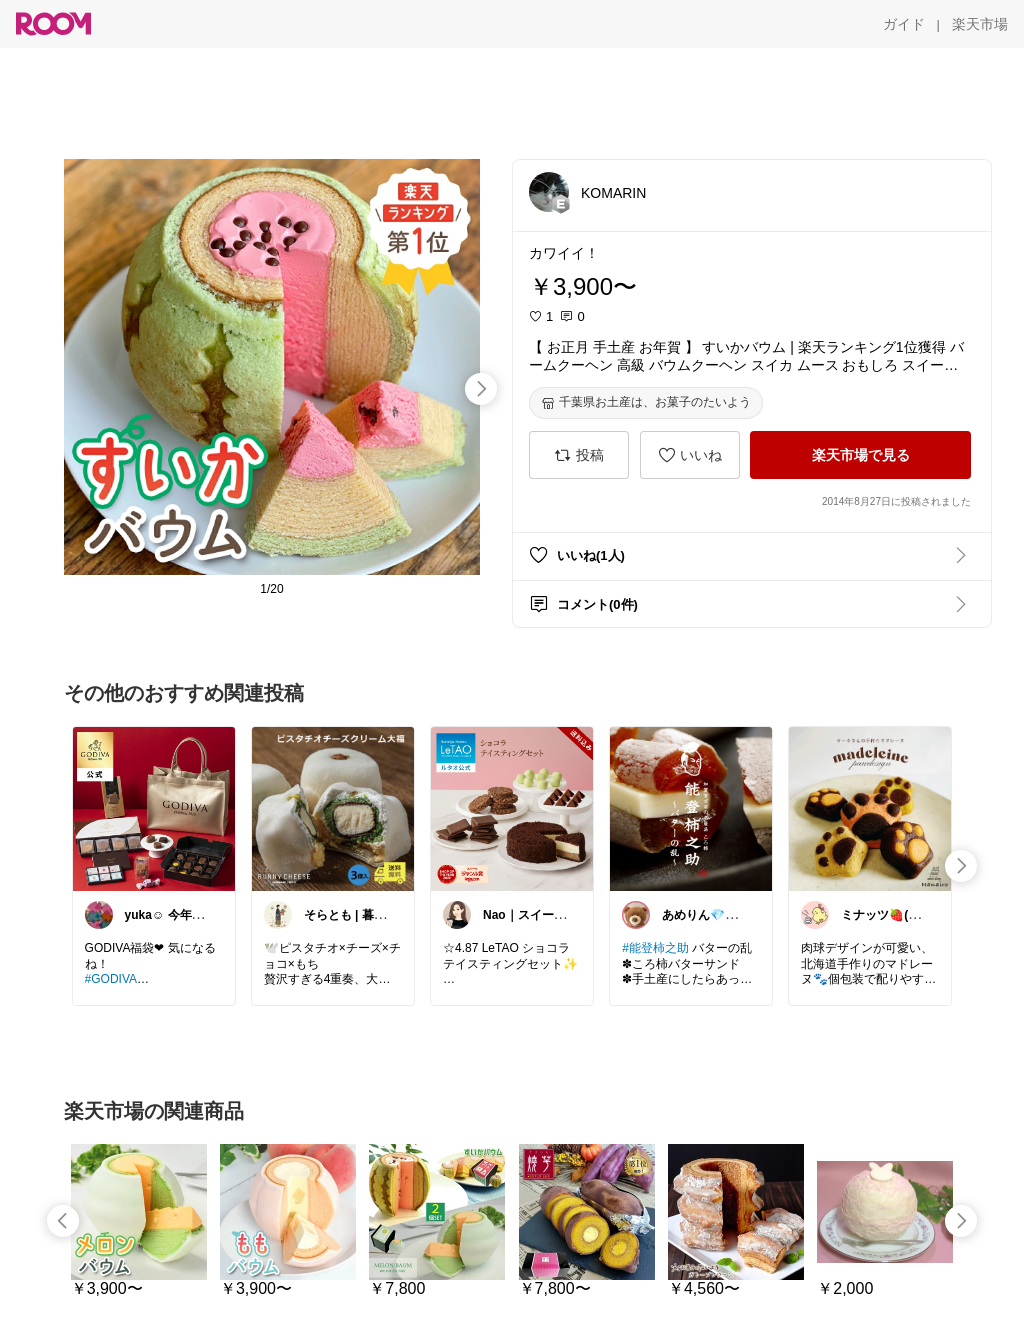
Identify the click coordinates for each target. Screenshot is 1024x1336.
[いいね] (690, 455)
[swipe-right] (481, 389)
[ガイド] (904, 24)
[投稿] (579, 455)
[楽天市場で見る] (860, 455)
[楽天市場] (980, 24)
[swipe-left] (63, 1221)
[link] (154, 808)
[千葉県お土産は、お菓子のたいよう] (646, 403)
